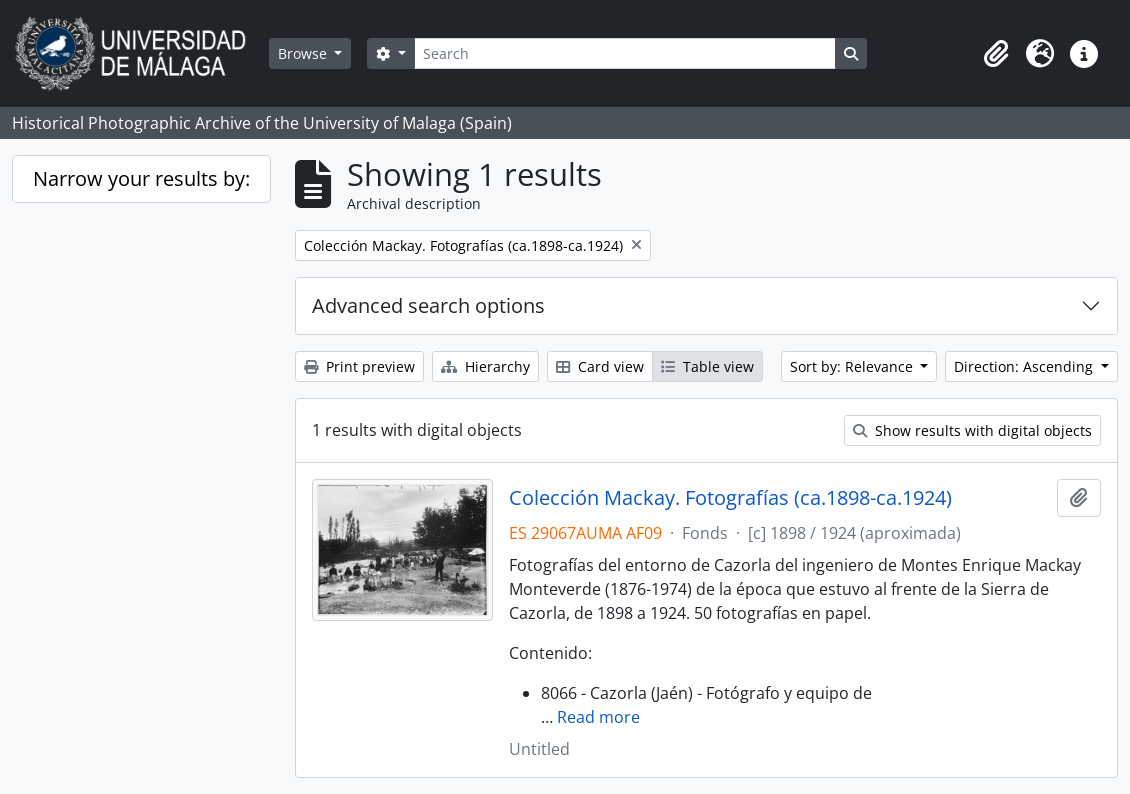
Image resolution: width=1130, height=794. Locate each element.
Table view (707, 366)
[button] (996, 54)
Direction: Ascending (1025, 366)
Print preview (359, 366)
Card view (600, 366)
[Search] (625, 53)
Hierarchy (485, 366)
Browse (304, 53)
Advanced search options (428, 305)
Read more (598, 717)
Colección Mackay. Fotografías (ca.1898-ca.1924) (730, 498)
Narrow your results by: (141, 178)
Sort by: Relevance (853, 366)
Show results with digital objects (972, 430)
